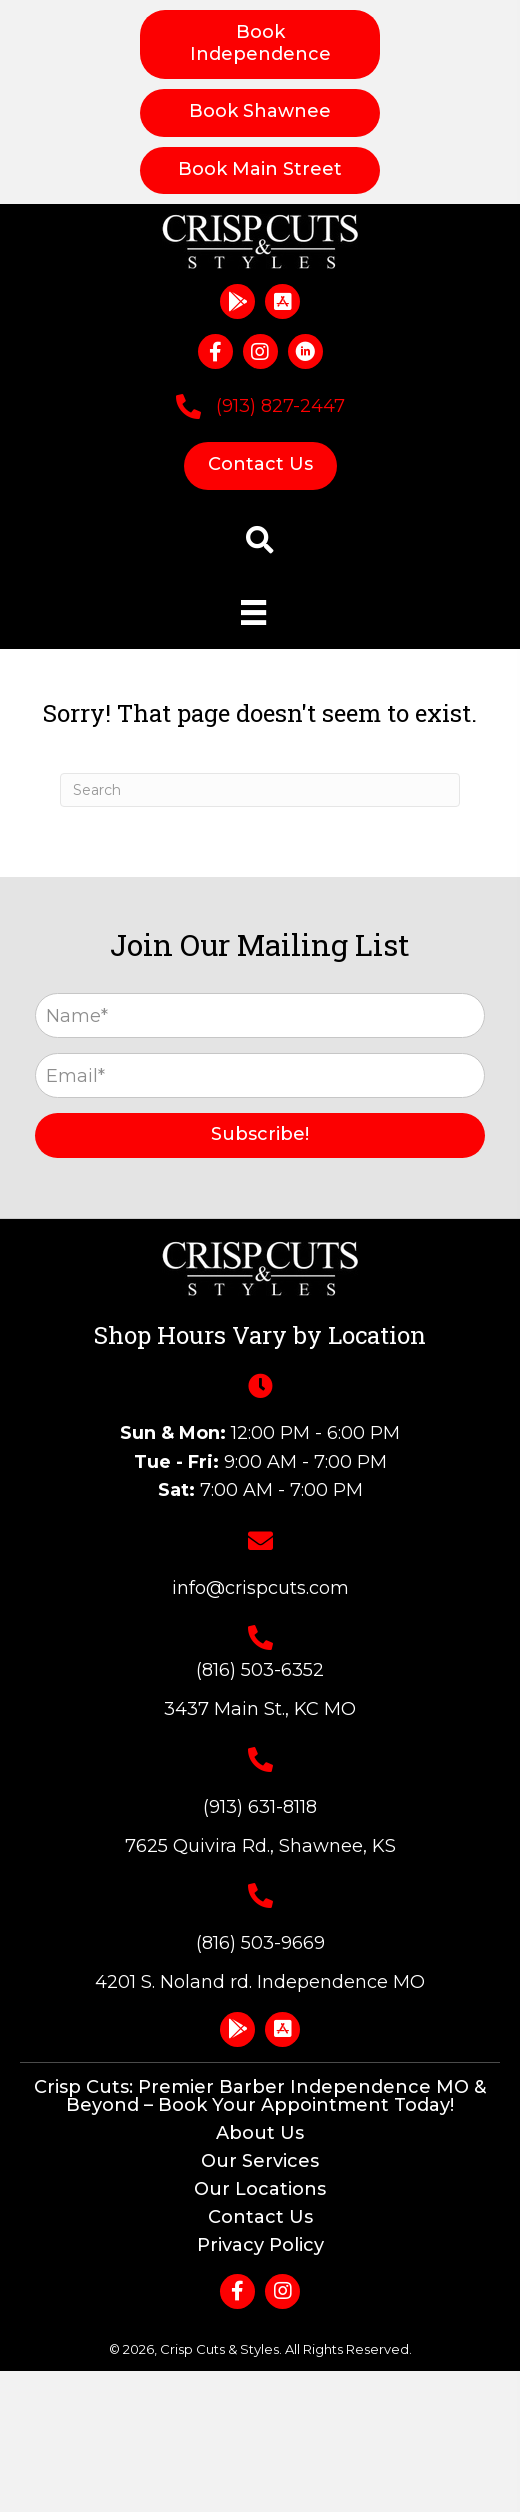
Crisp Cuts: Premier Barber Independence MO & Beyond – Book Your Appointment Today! (260, 2096)
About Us (260, 2133)
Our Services (260, 2161)
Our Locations (260, 2189)
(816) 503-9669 (260, 1943)
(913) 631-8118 (260, 1807)
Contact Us (260, 2217)
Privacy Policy (260, 2245)
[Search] (260, 790)
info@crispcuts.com (260, 1588)
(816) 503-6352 (260, 1670)
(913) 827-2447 (280, 406)
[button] (237, 301)
